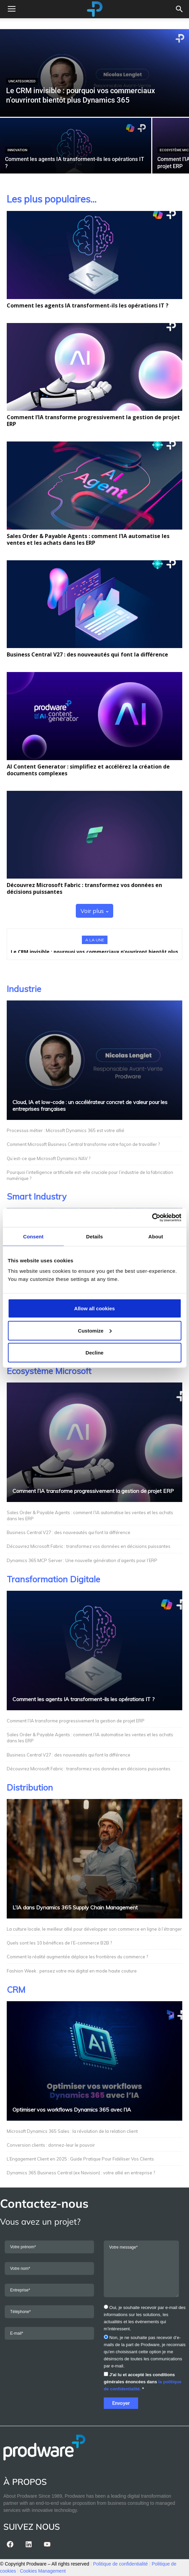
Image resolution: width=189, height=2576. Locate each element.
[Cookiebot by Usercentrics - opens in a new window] (151, 1217)
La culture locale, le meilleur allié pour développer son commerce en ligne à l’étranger (94, 1929)
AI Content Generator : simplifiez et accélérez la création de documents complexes (88, 770)
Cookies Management (43, 2571)
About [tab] (155, 1236)
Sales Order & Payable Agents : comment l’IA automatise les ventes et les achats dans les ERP (88, 539)
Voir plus (94, 910)
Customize (95, 1330)
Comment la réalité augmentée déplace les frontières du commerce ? (77, 1956)
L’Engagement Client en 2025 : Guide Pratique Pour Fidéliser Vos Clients (80, 2159)
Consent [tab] (33, 1236)
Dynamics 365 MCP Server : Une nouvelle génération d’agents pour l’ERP (82, 1560)
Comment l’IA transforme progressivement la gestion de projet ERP (93, 420)
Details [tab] (94, 1236)
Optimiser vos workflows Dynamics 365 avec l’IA (71, 2109)
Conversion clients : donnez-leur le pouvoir (51, 2145)
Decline (94, 1353)
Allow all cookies (94, 1308)
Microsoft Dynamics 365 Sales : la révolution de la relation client (73, 2131)
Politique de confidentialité (120, 2564)
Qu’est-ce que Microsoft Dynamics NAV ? (48, 1158)
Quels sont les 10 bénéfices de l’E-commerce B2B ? (59, 1943)
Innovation (17, 150)
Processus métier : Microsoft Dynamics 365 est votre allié (66, 1130)
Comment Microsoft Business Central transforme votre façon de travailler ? (83, 1144)
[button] (179, 9)
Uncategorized (22, 81)
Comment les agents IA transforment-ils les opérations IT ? (88, 305)
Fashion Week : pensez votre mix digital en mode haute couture (72, 1971)
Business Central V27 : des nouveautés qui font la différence (87, 654)
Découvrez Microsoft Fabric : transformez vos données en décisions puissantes (84, 888)
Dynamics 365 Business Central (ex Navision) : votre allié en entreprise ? (81, 2172)
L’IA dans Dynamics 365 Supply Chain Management (75, 1907)
